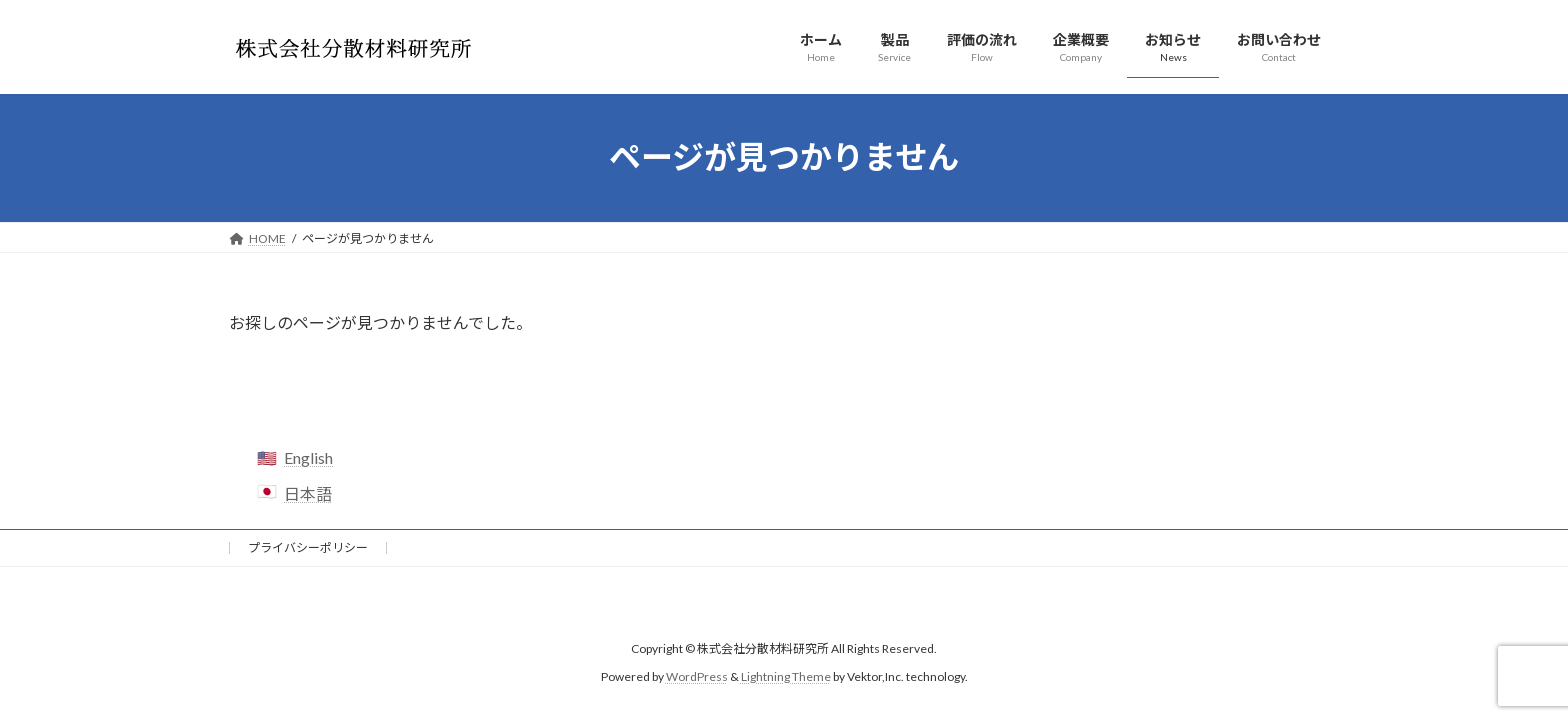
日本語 (308, 493)
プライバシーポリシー (308, 547)
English (308, 457)
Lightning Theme (786, 676)
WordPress (697, 676)
